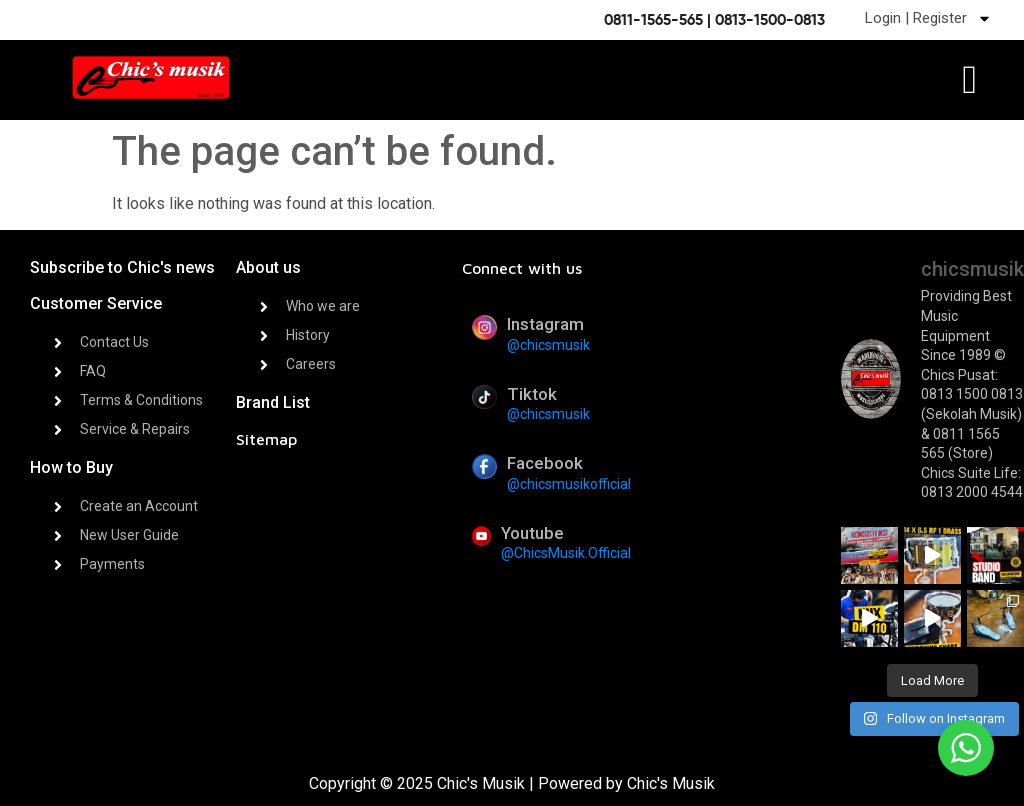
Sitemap (266, 439)
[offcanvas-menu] (969, 80)
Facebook (545, 463)
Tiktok (532, 394)
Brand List (273, 402)
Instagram (545, 324)
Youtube (532, 533)
